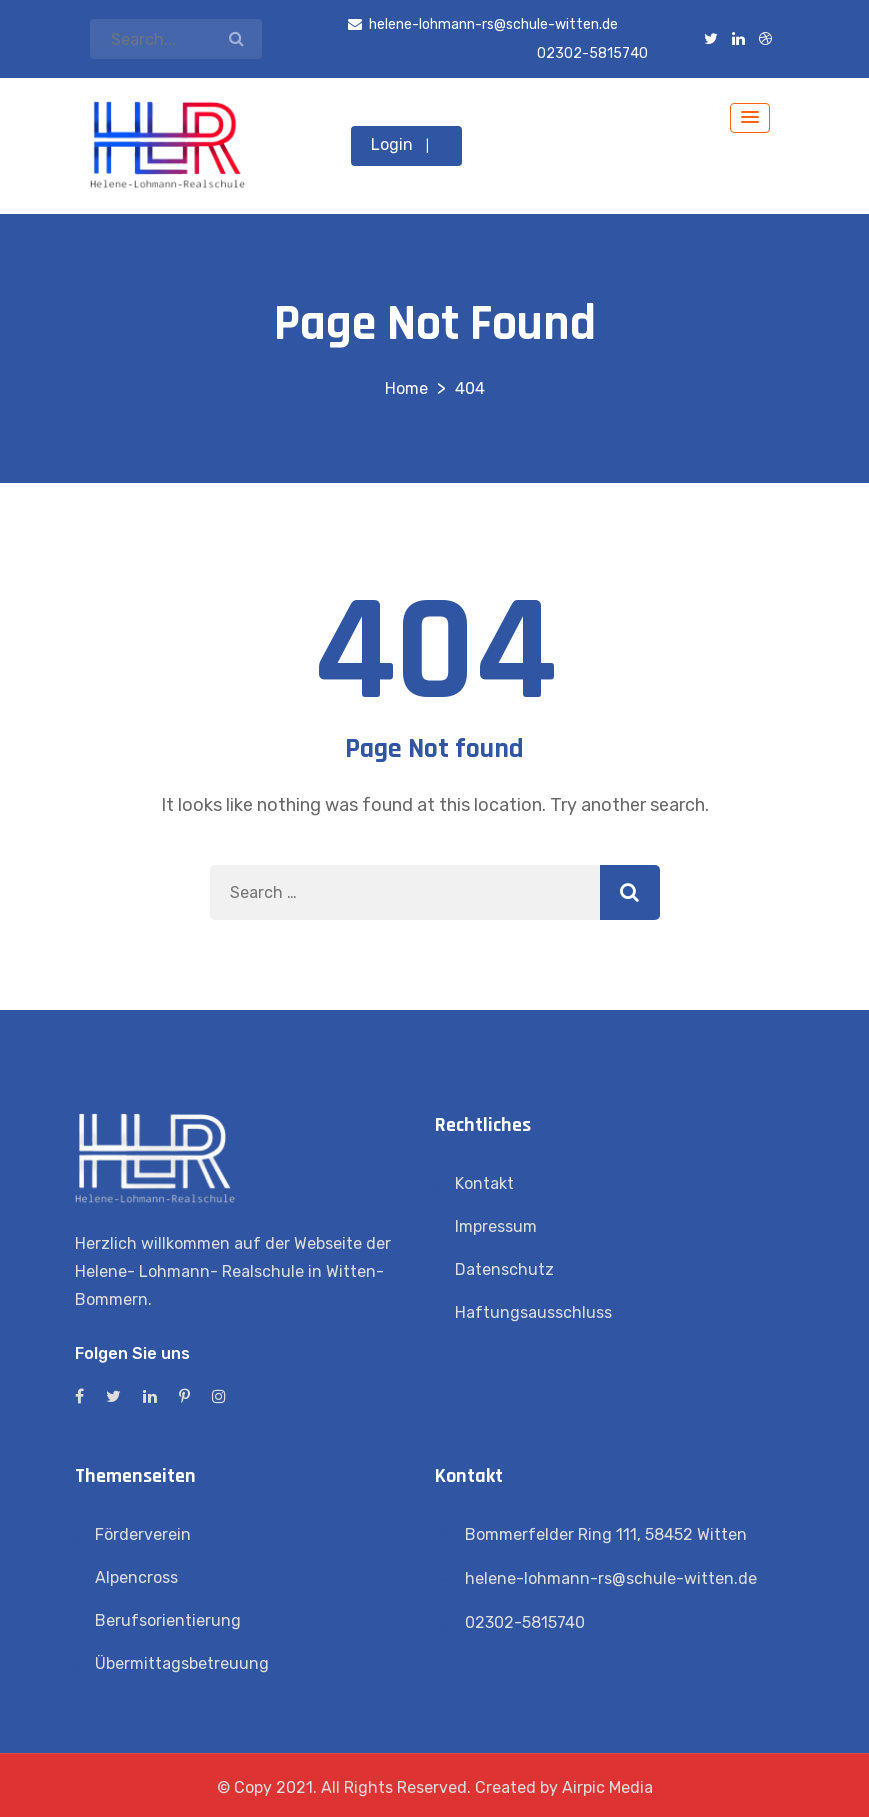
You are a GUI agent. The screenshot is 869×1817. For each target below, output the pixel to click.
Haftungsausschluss (533, 1312)
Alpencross (136, 1577)
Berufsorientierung (168, 1620)
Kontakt (484, 1183)
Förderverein (143, 1534)
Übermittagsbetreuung (182, 1663)
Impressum (496, 1226)
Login (392, 144)
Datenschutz (504, 1269)
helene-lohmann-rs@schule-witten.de (611, 1578)
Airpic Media (607, 1787)
